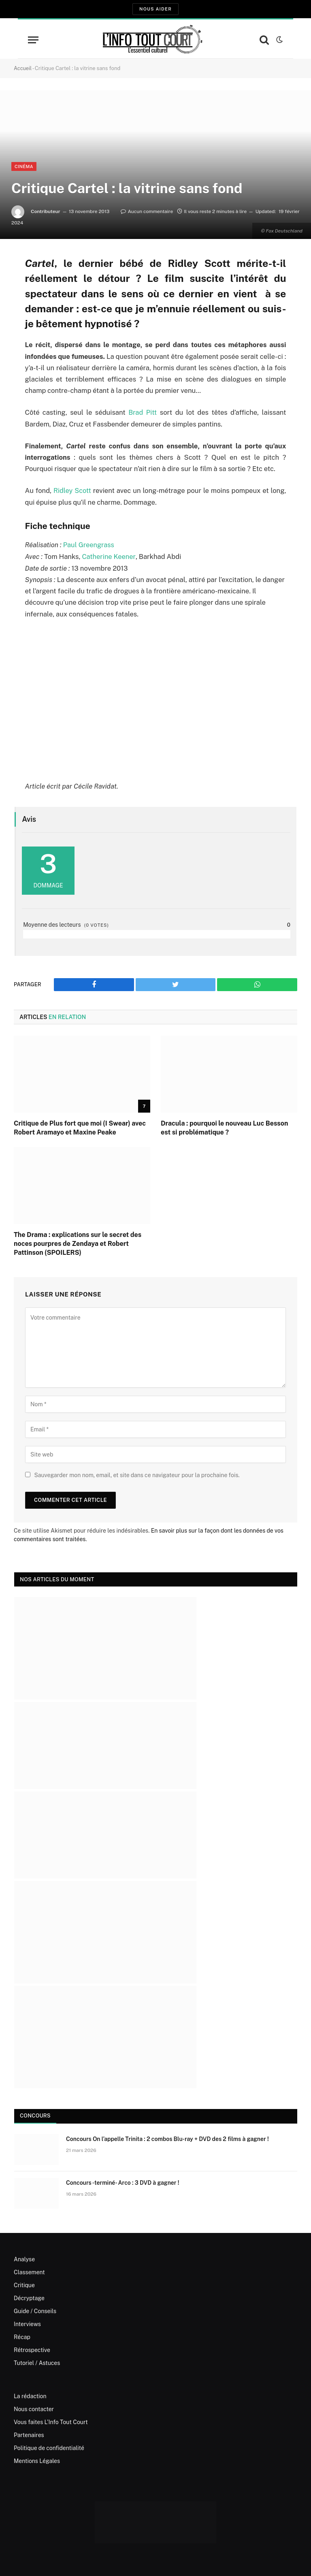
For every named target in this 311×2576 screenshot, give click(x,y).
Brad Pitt (142, 412)
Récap (22, 2336)
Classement (29, 2271)
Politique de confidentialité (49, 2447)
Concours (35, 2115)
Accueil (23, 68)
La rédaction (30, 2395)
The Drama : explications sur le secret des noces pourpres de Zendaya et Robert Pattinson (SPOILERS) (77, 1243)
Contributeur (45, 211)
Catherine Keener (109, 556)
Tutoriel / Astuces (37, 2362)
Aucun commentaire (147, 211)
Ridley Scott (72, 490)
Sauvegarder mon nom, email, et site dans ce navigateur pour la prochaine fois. (136, 1474)
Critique (24, 2284)
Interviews (27, 2323)
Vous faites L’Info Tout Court (51, 2421)
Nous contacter (34, 2408)
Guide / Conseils (35, 2310)
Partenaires (29, 2434)
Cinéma (24, 166)
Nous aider (155, 8)
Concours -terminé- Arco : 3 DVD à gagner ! (122, 2182)
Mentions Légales (37, 2460)
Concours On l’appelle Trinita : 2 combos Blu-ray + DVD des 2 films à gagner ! (167, 2138)
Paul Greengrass (89, 544)
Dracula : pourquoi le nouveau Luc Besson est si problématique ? (224, 1126)
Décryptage (29, 2297)
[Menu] (33, 40)
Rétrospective (32, 2349)
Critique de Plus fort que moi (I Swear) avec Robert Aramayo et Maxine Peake (80, 1126)
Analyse (24, 2258)
